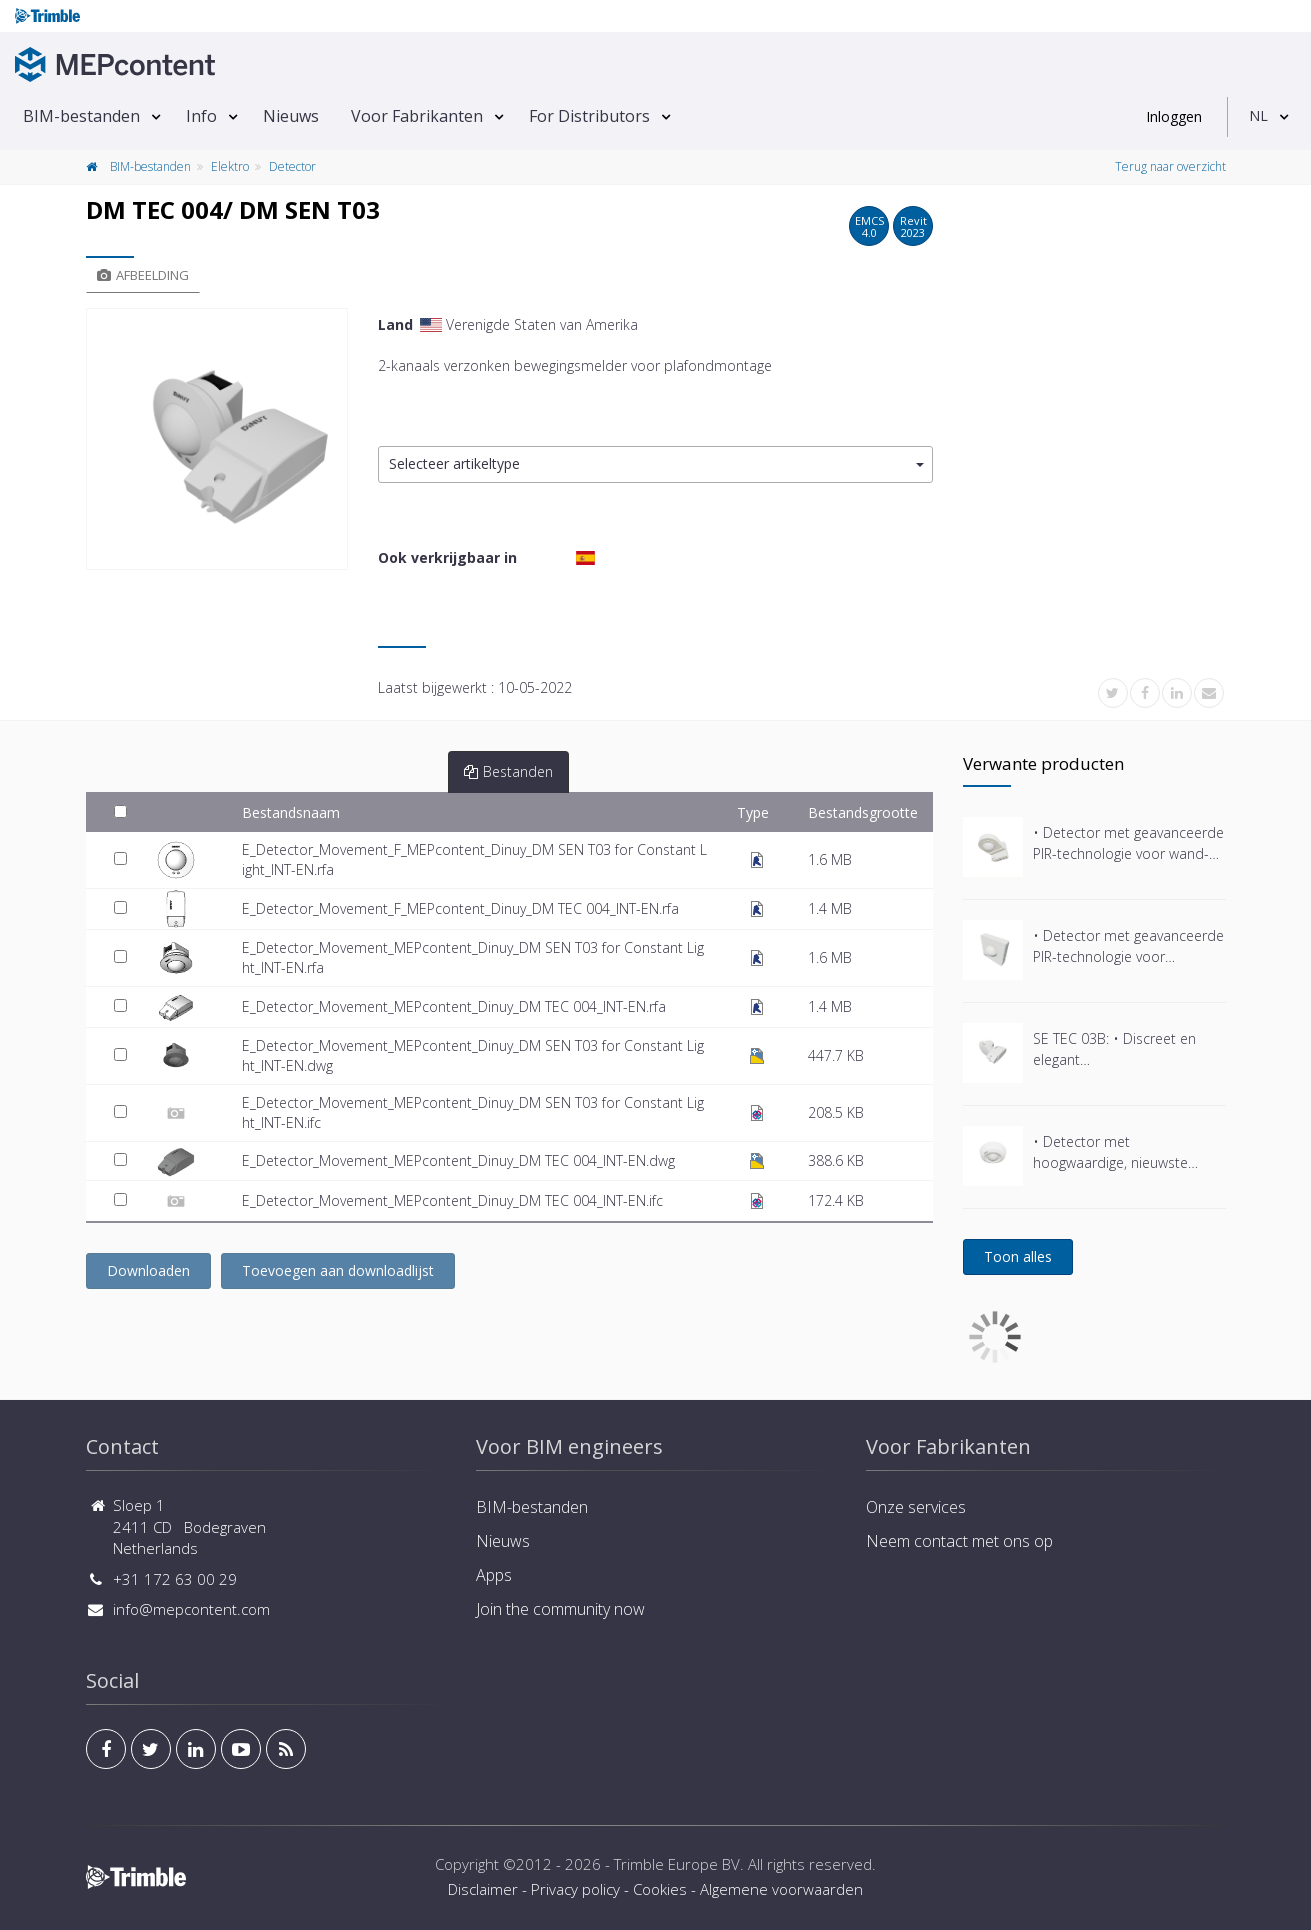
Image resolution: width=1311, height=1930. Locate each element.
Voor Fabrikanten (417, 116)
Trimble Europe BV (677, 1864)
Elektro (230, 166)
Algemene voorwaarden (781, 1889)
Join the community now (560, 1609)
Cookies (660, 1889)
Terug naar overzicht (1170, 166)
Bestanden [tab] (508, 771)
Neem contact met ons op (959, 1541)
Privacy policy (575, 1889)
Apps (494, 1575)
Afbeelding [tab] (143, 275)
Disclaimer (483, 1889)
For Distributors (589, 116)
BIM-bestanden (81, 116)
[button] (655, 464)
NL (1258, 115)
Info (201, 116)
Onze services (916, 1507)
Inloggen (1174, 116)
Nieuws (291, 116)
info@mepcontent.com (191, 1609)
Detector (292, 166)
